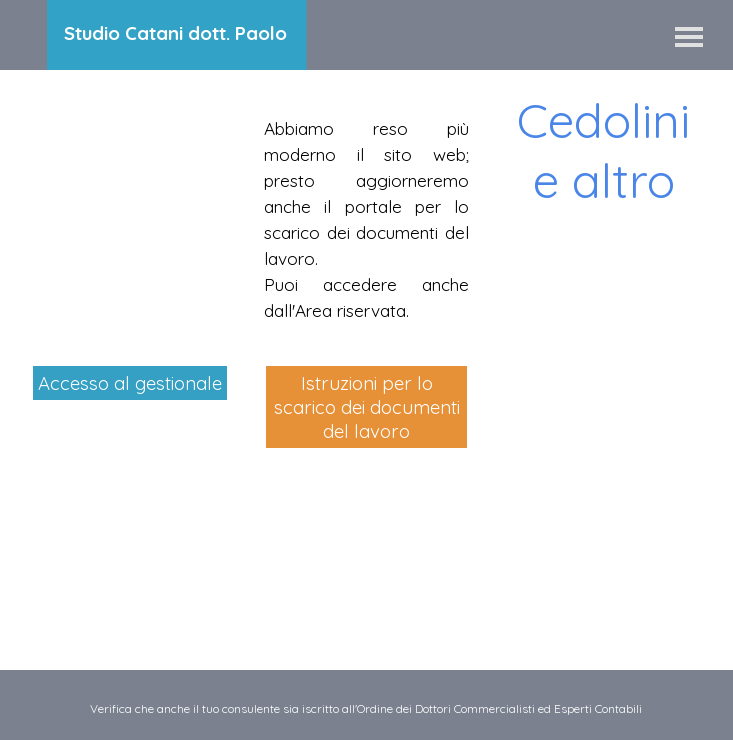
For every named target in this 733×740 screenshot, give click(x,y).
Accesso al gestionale (130, 383)
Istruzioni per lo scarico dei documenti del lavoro (367, 407)
